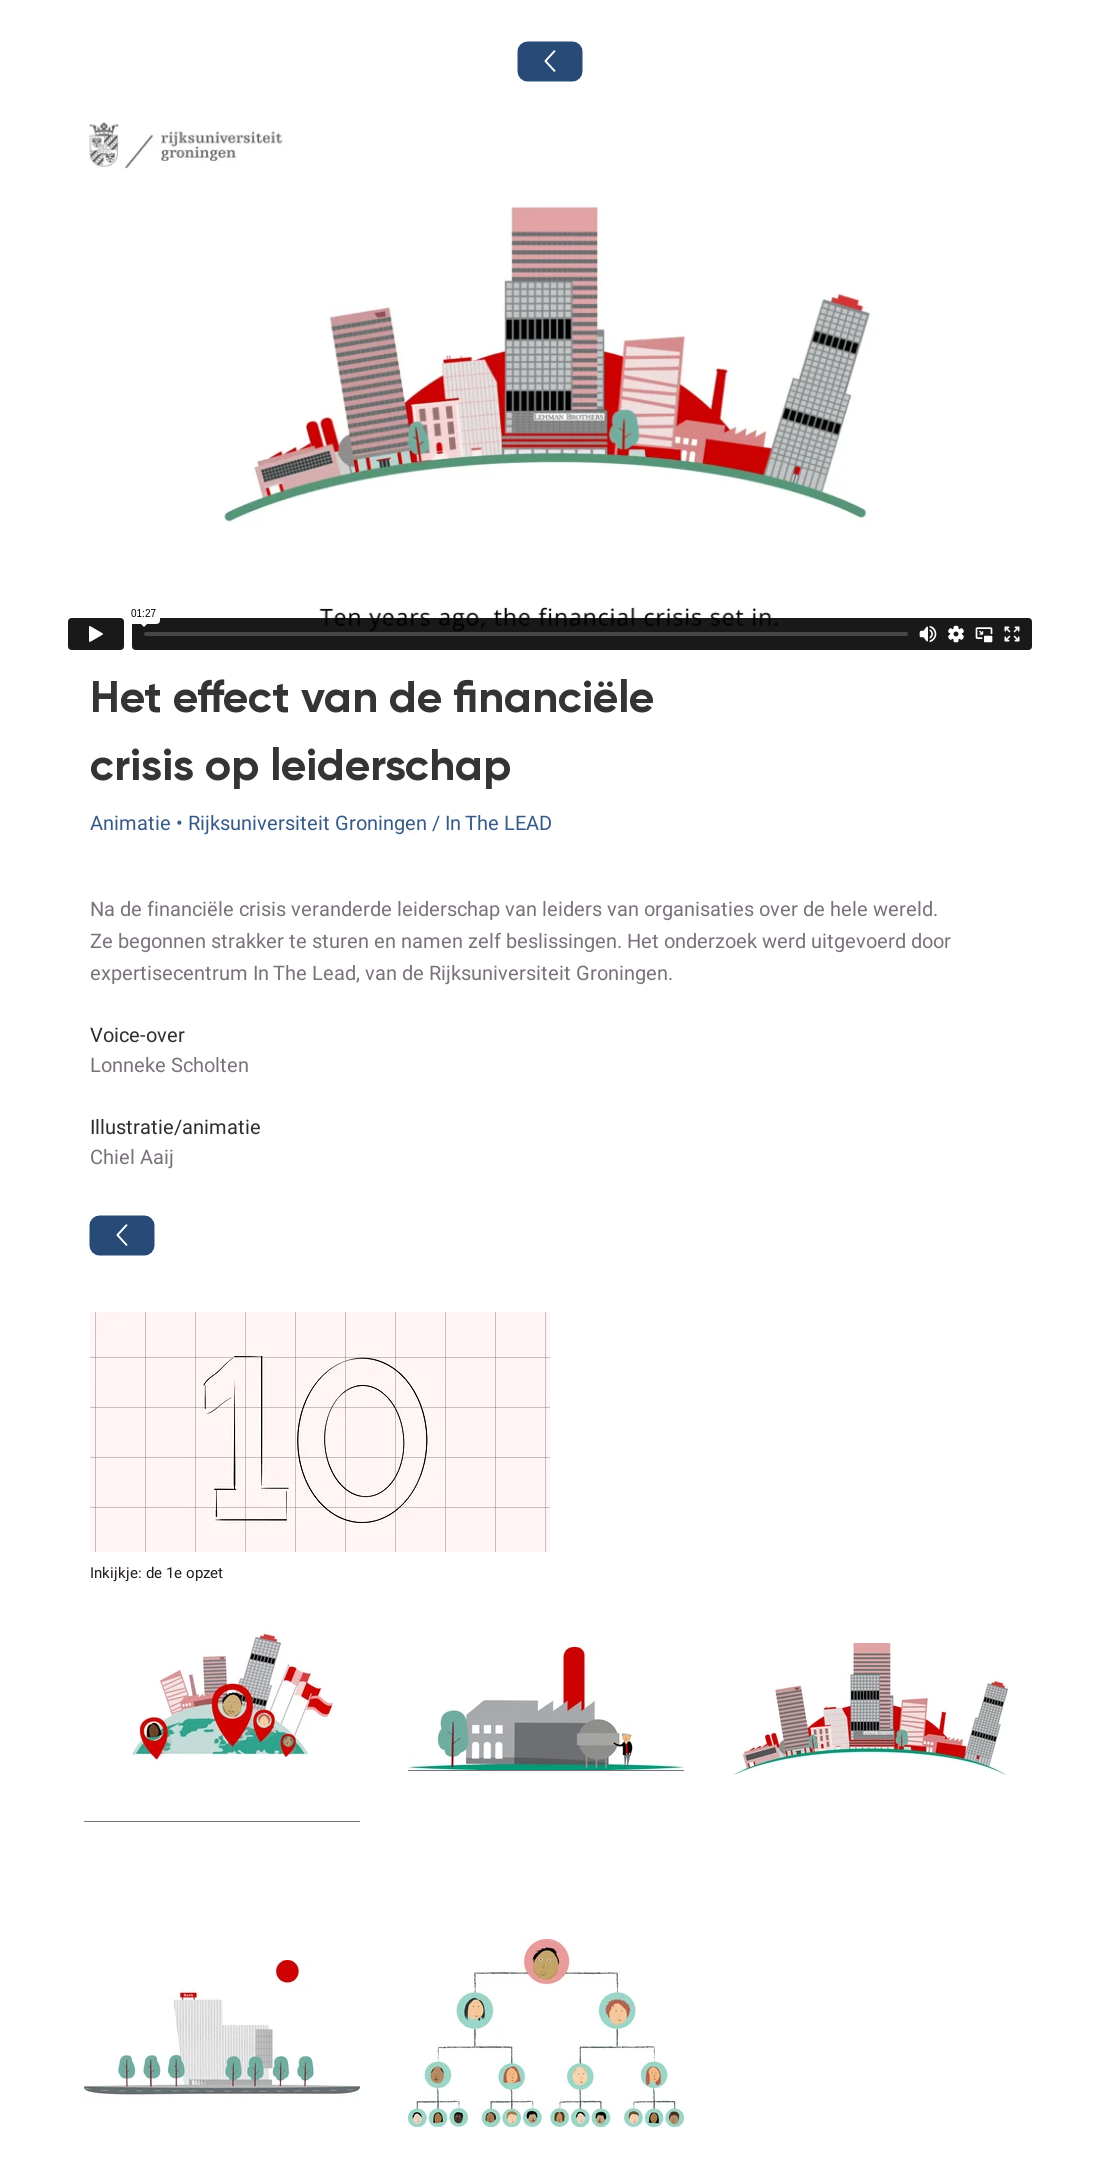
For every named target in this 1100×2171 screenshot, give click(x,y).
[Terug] (550, 62)
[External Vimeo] (550, 381)
